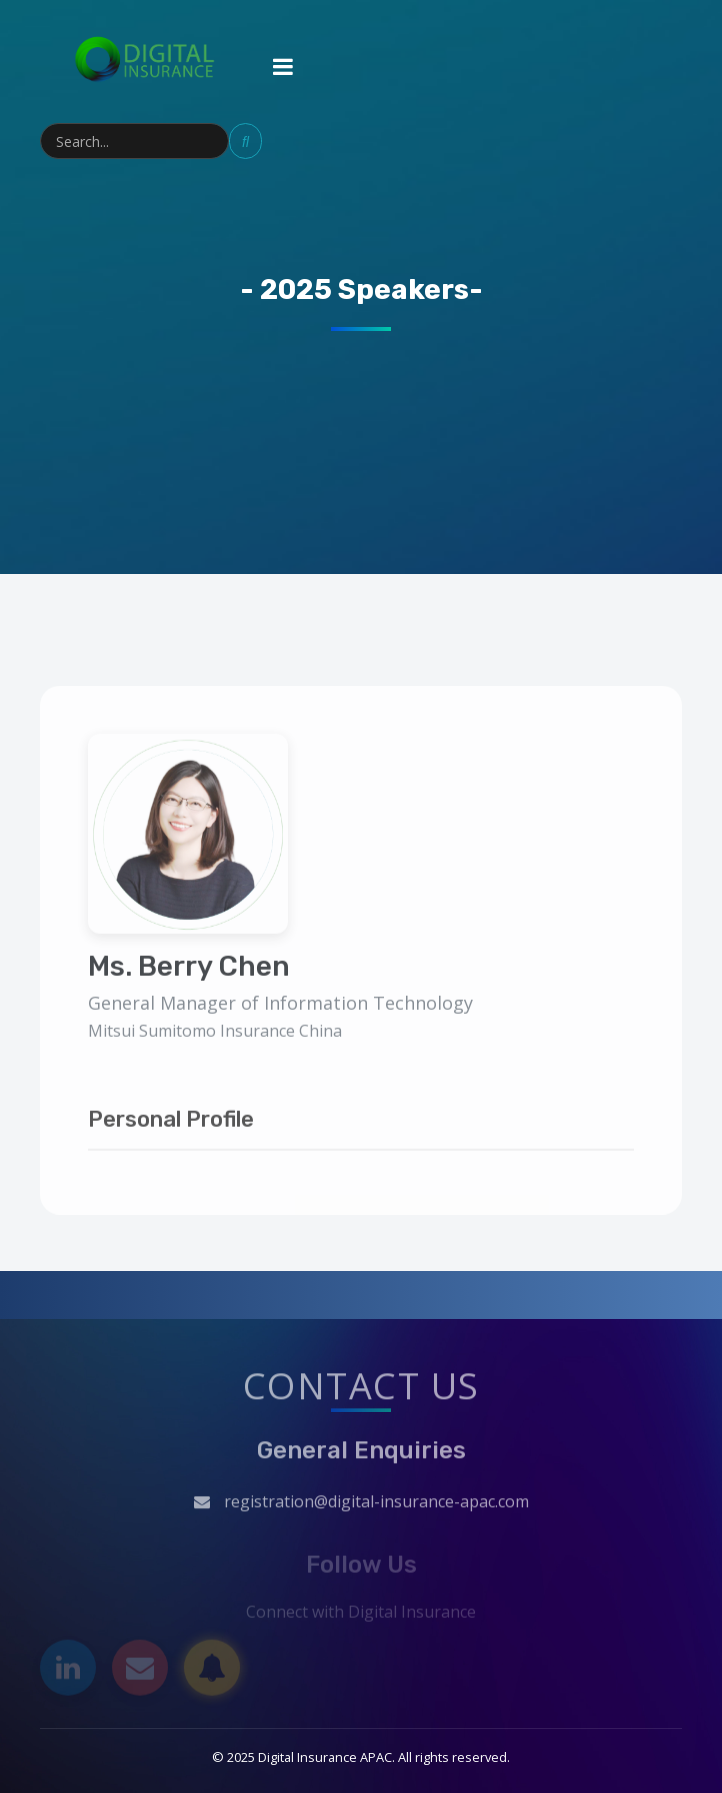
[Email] (140, 1671)
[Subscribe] (212, 1671)
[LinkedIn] (68, 1671)
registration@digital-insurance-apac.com (376, 1505)
